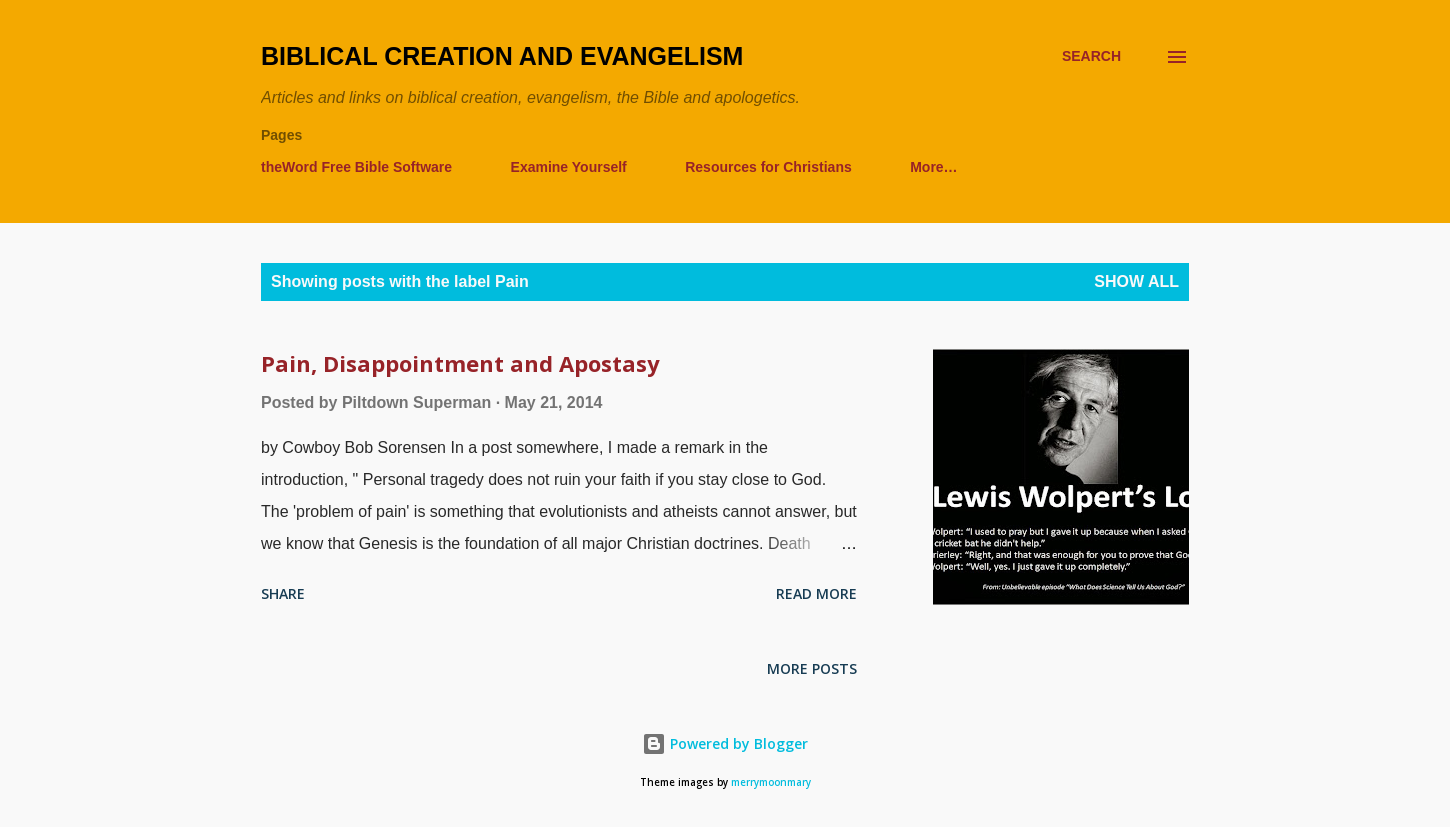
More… (933, 167)
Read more (816, 593)
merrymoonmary (771, 782)
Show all (1136, 281)
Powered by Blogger (725, 743)
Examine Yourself (569, 167)
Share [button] (283, 593)
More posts (812, 668)
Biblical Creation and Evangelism (502, 56)
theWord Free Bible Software (356, 167)
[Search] (1091, 56)
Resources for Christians (768, 167)
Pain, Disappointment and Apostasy (460, 363)
